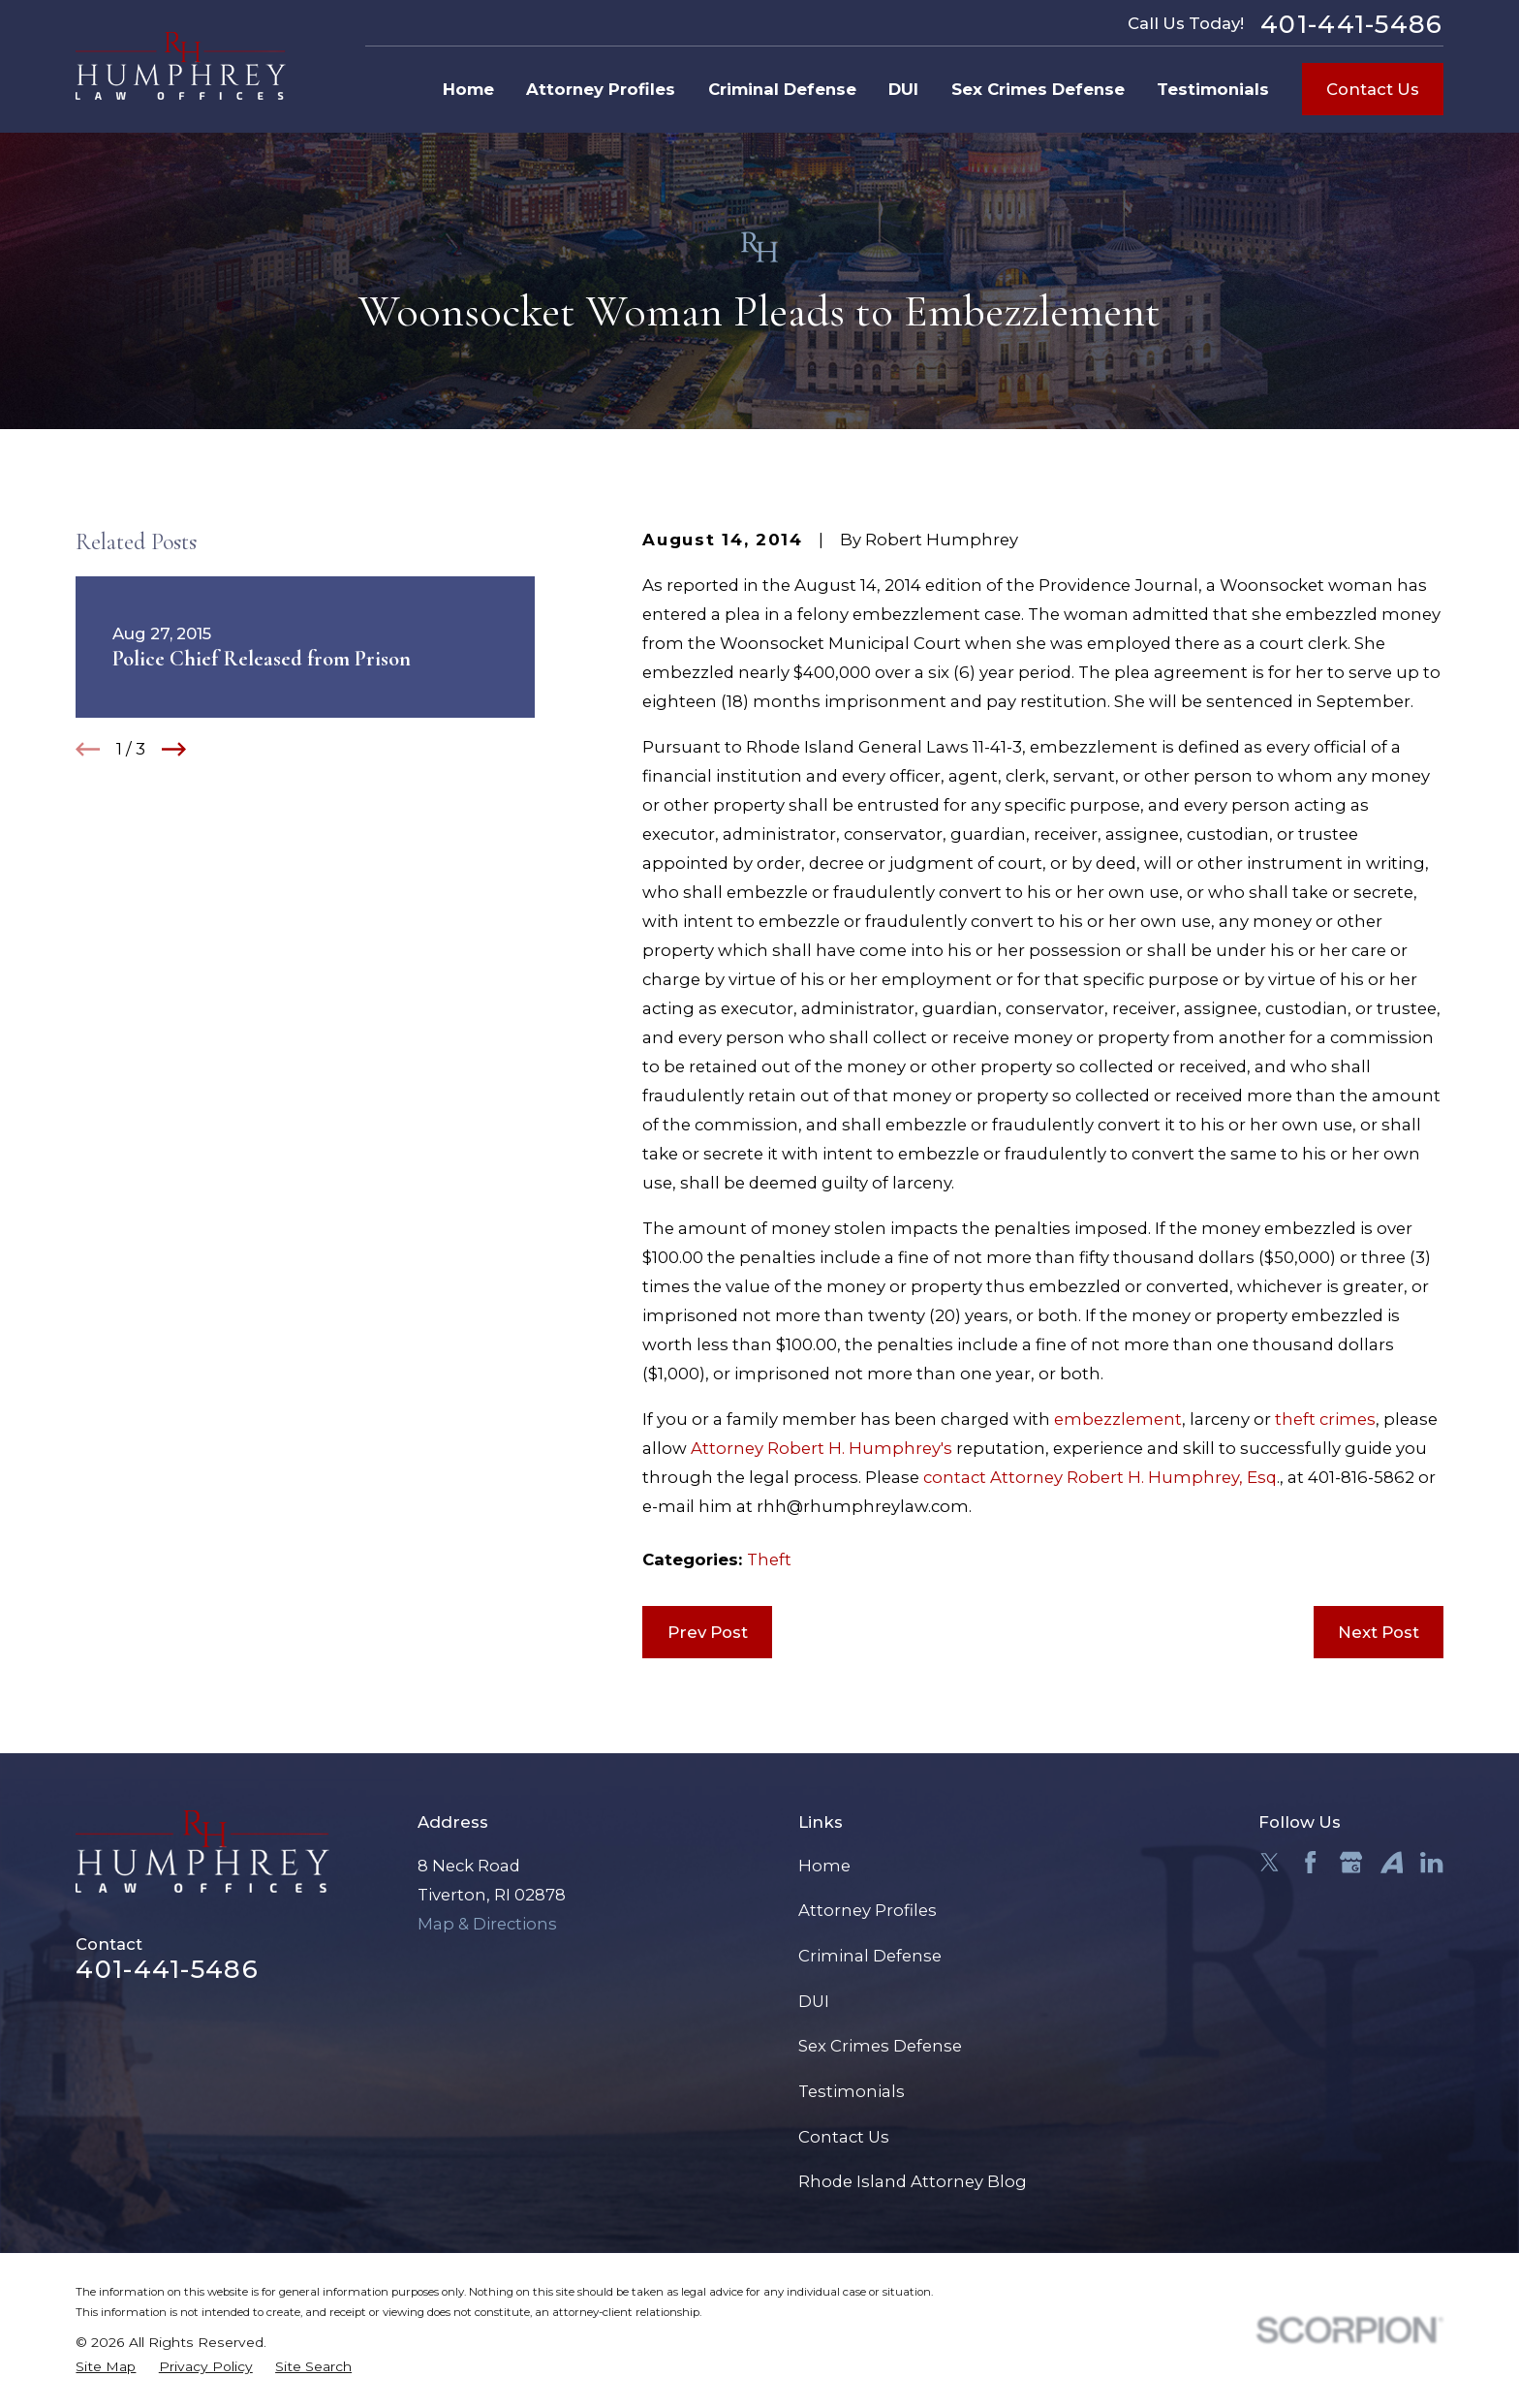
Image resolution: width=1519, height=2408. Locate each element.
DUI (813, 2001)
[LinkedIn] (1431, 1862)
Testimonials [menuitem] (1213, 89)
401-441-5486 (1351, 24)
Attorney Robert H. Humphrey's (821, 1448)
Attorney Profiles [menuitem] (600, 89)
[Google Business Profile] (1351, 1862)
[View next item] (174, 749)
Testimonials (851, 2091)
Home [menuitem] (468, 89)
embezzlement (1118, 1419)
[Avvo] (1391, 1862)
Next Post (1378, 1632)
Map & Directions (487, 1923)
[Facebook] (1310, 1862)
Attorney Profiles (867, 1910)
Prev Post (707, 1632)
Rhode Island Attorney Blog (912, 2181)
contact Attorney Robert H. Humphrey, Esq (1100, 1477)
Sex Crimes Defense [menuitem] (1038, 89)
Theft (769, 1559)
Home (824, 1865)
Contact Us (1372, 89)
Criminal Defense (870, 1955)
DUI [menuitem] (903, 89)
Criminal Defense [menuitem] (782, 89)
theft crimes (1325, 1419)
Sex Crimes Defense (880, 2045)
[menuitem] (106, 2367)
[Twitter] (1269, 1862)
